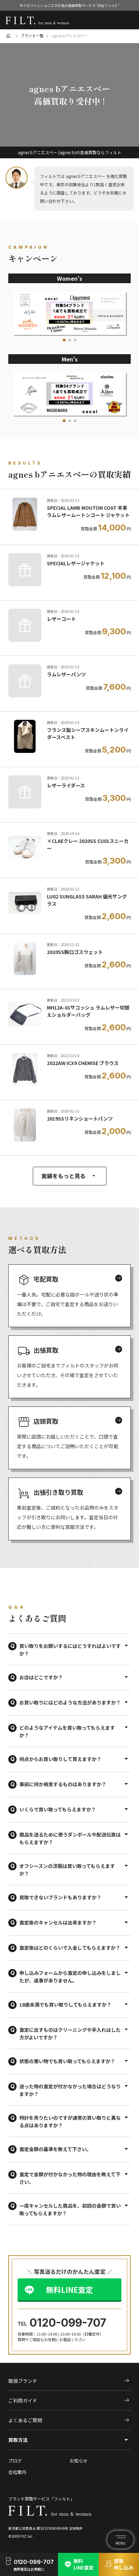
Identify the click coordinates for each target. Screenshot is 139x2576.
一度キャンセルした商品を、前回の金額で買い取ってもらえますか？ (70, 2209)
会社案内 (17, 2472)
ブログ (15, 2461)
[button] (64, 340)
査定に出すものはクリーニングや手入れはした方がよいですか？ (70, 2033)
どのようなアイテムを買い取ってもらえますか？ (67, 1731)
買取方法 (18, 2439)
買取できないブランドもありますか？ (60, 1897)
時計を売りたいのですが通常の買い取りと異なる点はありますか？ (70, 2121)
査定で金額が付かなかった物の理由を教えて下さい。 (69, 2178)
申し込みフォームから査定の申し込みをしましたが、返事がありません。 (70, 1976)
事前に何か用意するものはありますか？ (62, 1784)
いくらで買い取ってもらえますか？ (57, 1809)
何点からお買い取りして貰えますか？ (60, 1759)
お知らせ (79, 2461)
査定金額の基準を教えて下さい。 (55, 2149)
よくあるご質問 (69, 2420)
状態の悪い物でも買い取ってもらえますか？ (67, 2061)
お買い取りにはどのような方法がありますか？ (70, 1702)
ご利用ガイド (69, 2400)
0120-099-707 (68, 2322)
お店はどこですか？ (41, 1677)
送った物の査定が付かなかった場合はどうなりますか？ (70, 2090)
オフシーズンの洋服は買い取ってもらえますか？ (67, 1869)
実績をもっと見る (69, 1176)
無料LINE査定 (69, 2289)
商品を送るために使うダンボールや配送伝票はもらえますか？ (70, 1838)
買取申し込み (118, 2564)
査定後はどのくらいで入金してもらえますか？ (69, 1947)
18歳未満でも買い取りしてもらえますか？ (65, 2004)
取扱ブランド (69, 2381)
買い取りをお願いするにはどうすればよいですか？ (70, 1649)
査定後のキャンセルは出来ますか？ (58, 1922)
